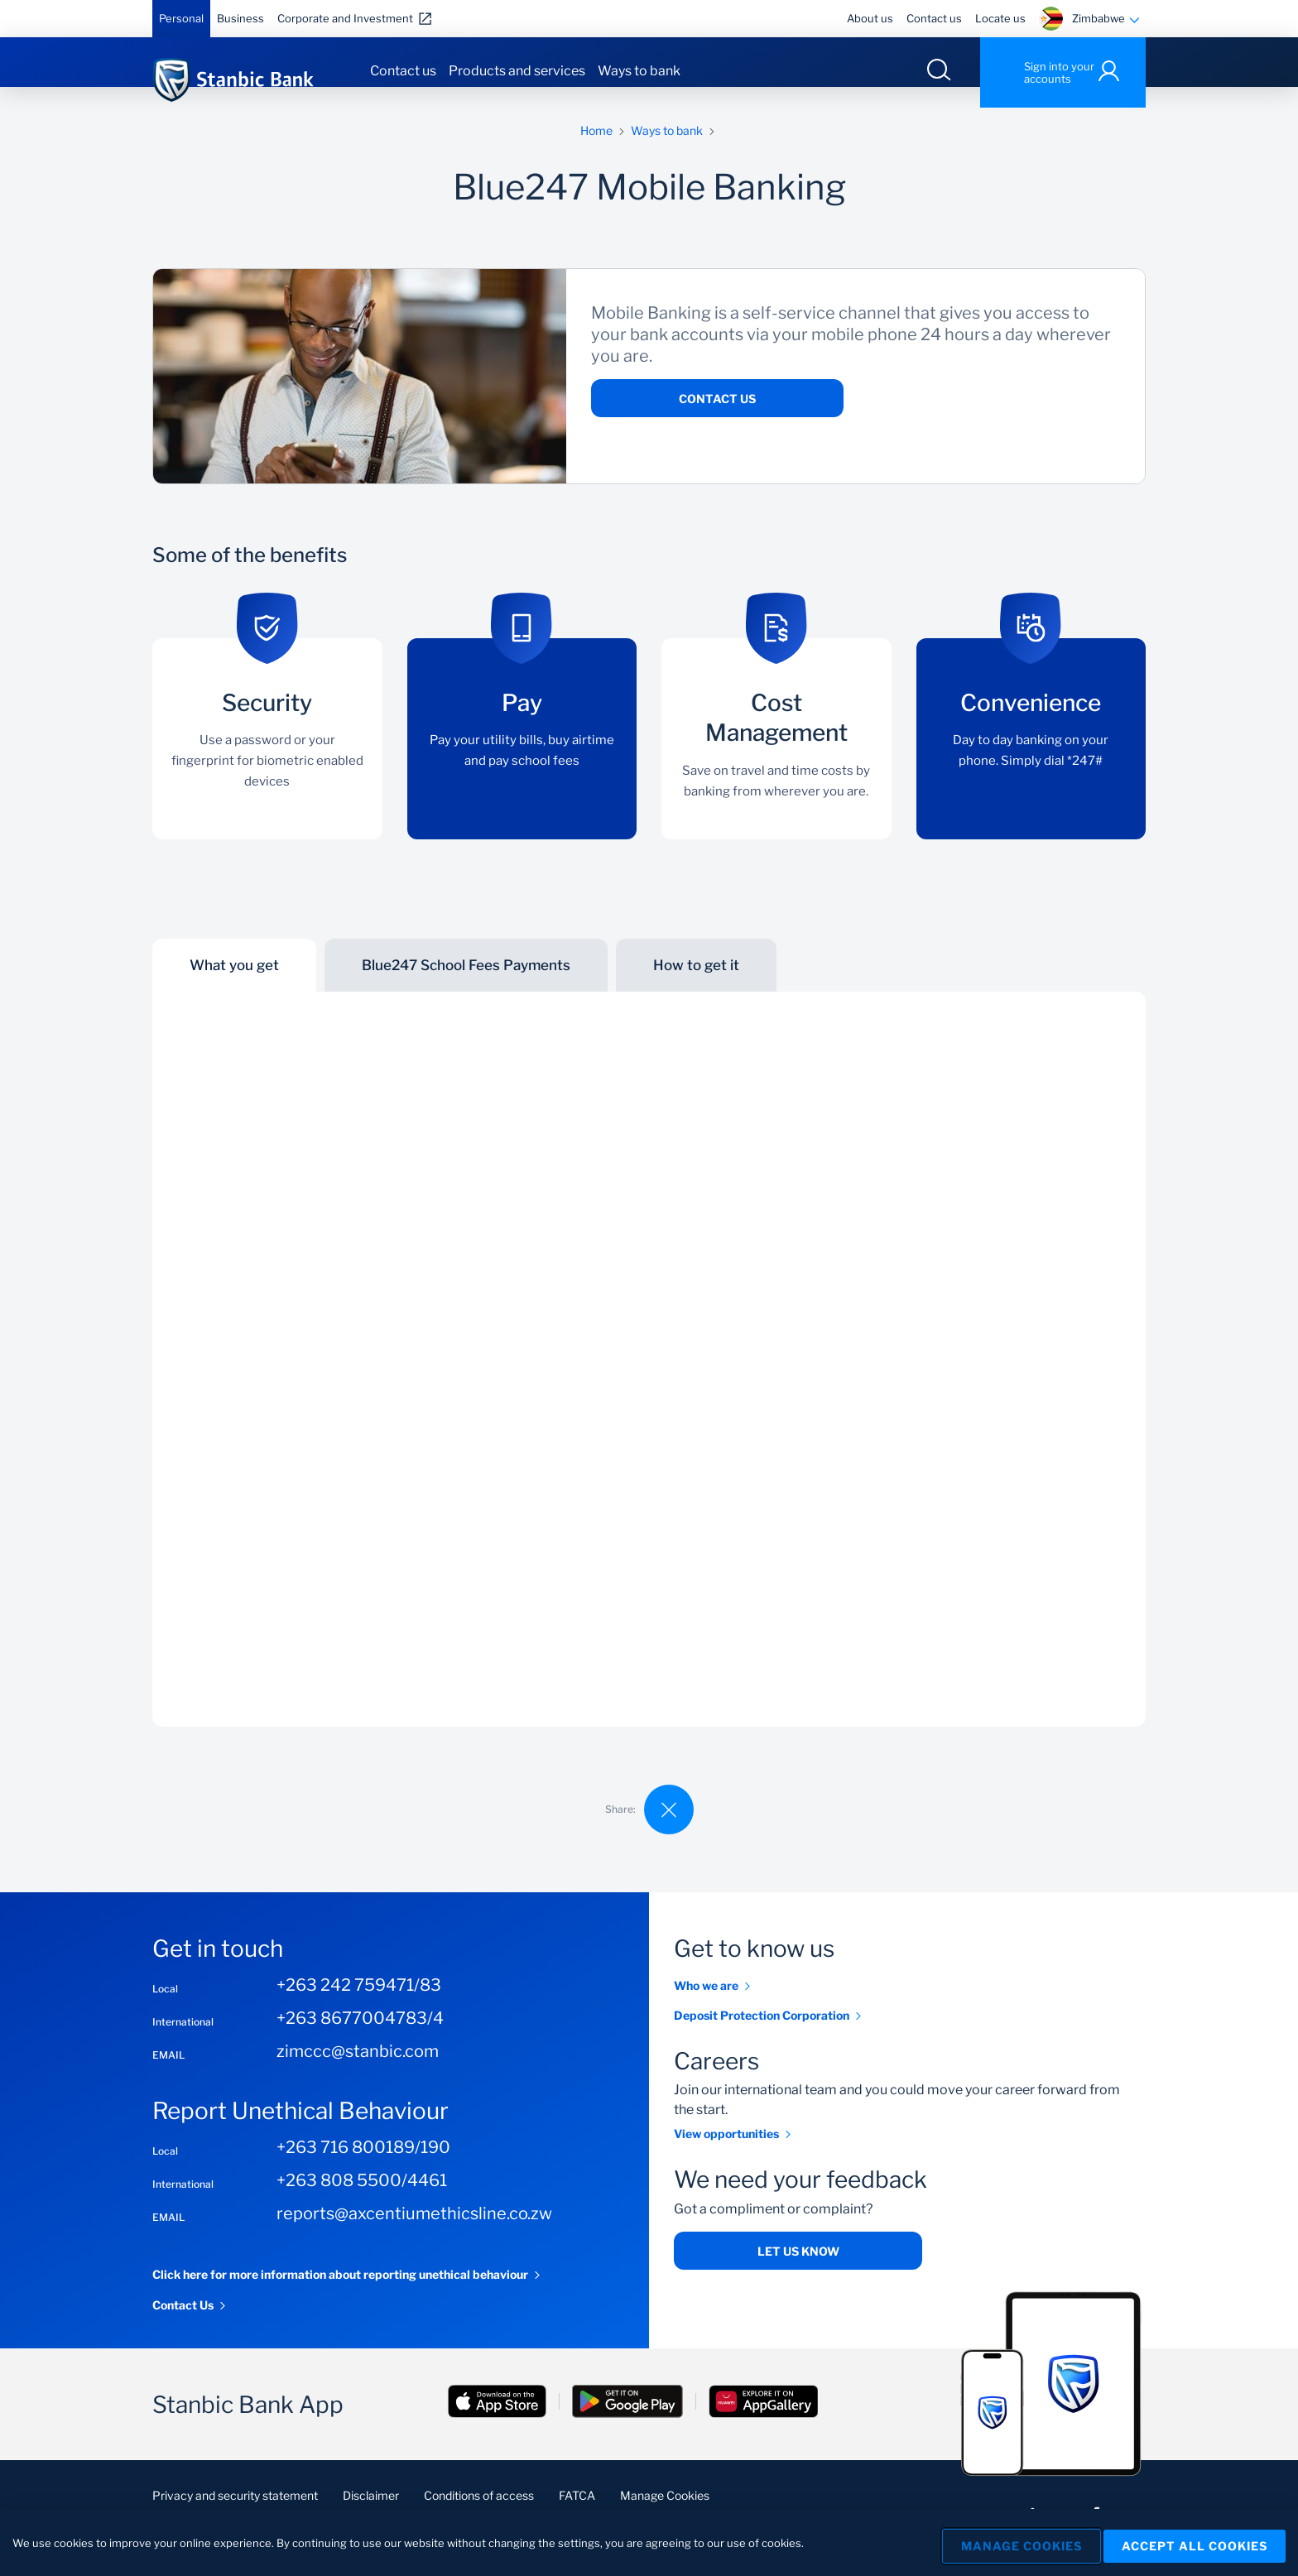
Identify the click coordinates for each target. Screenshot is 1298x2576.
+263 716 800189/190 (363, 2168)
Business (240, 18)
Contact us (934, 18)
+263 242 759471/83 (358, 2006)
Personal (181, 18)
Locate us (1000, 18)
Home (596, 151)
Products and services (517, 71)
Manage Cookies (1009, 2542)
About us (870, 18)
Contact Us (717, 419)
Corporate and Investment (345, 18)
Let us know (798, 2272)
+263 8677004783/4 (360, 2039)
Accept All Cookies (1194, 2542)
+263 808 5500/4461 (361, 2201)
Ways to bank (639, 71)
